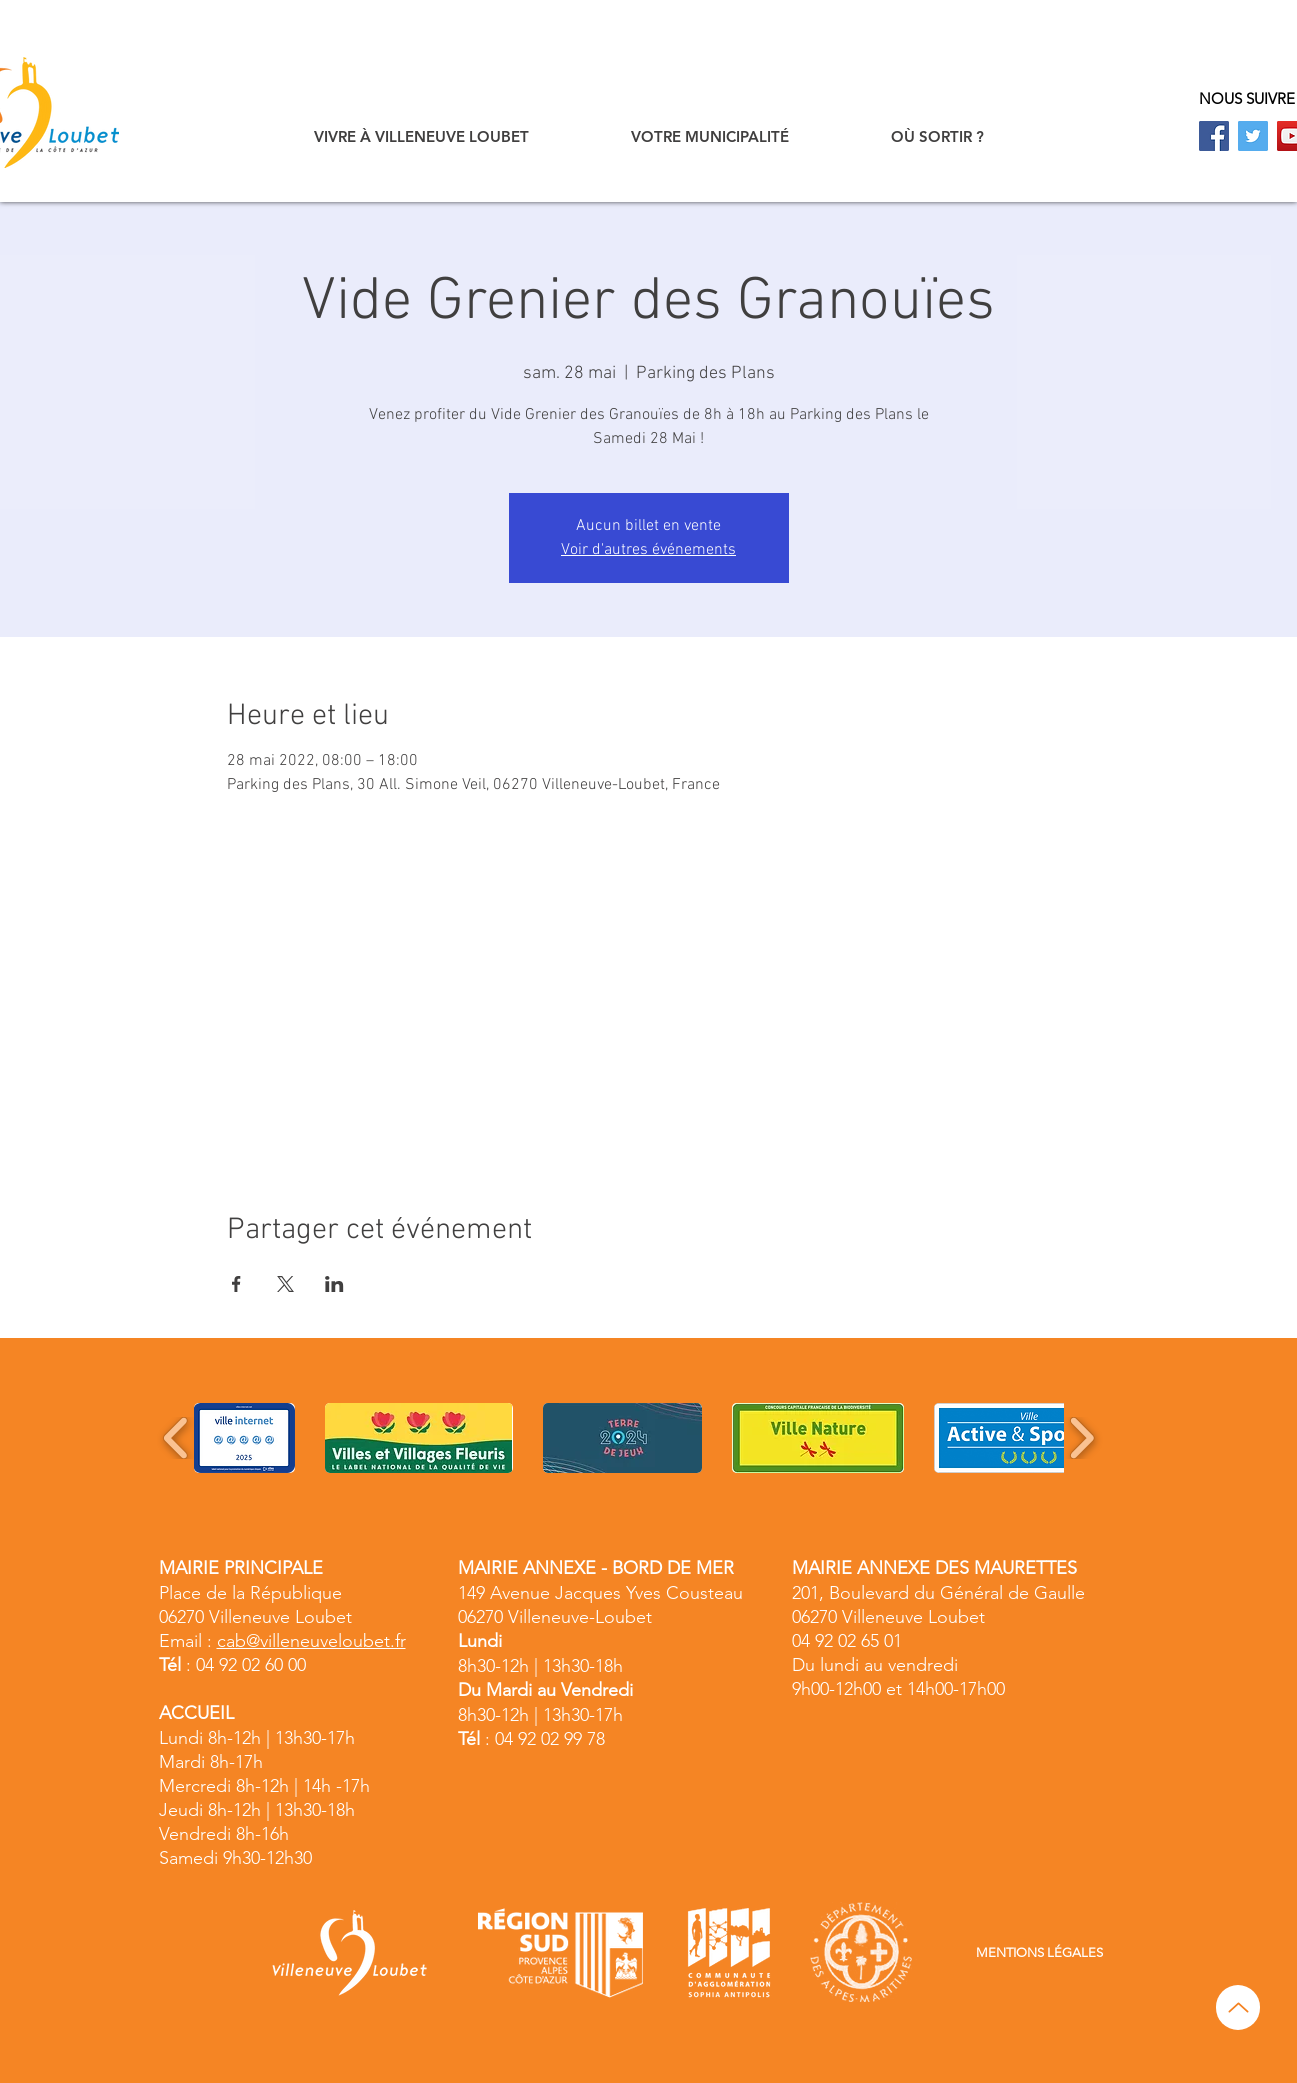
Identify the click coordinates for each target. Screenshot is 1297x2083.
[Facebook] (1214, 136)
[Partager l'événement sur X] (285, 1284)
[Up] (1238, 2007)
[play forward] (1081, 1438)
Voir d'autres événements (648, 550)
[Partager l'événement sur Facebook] (236, 1284)
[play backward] (176, 1438)
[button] (421, 136)
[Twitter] (1253, 136)
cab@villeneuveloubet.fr (311, 1641)
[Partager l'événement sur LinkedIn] (334, 1284)
